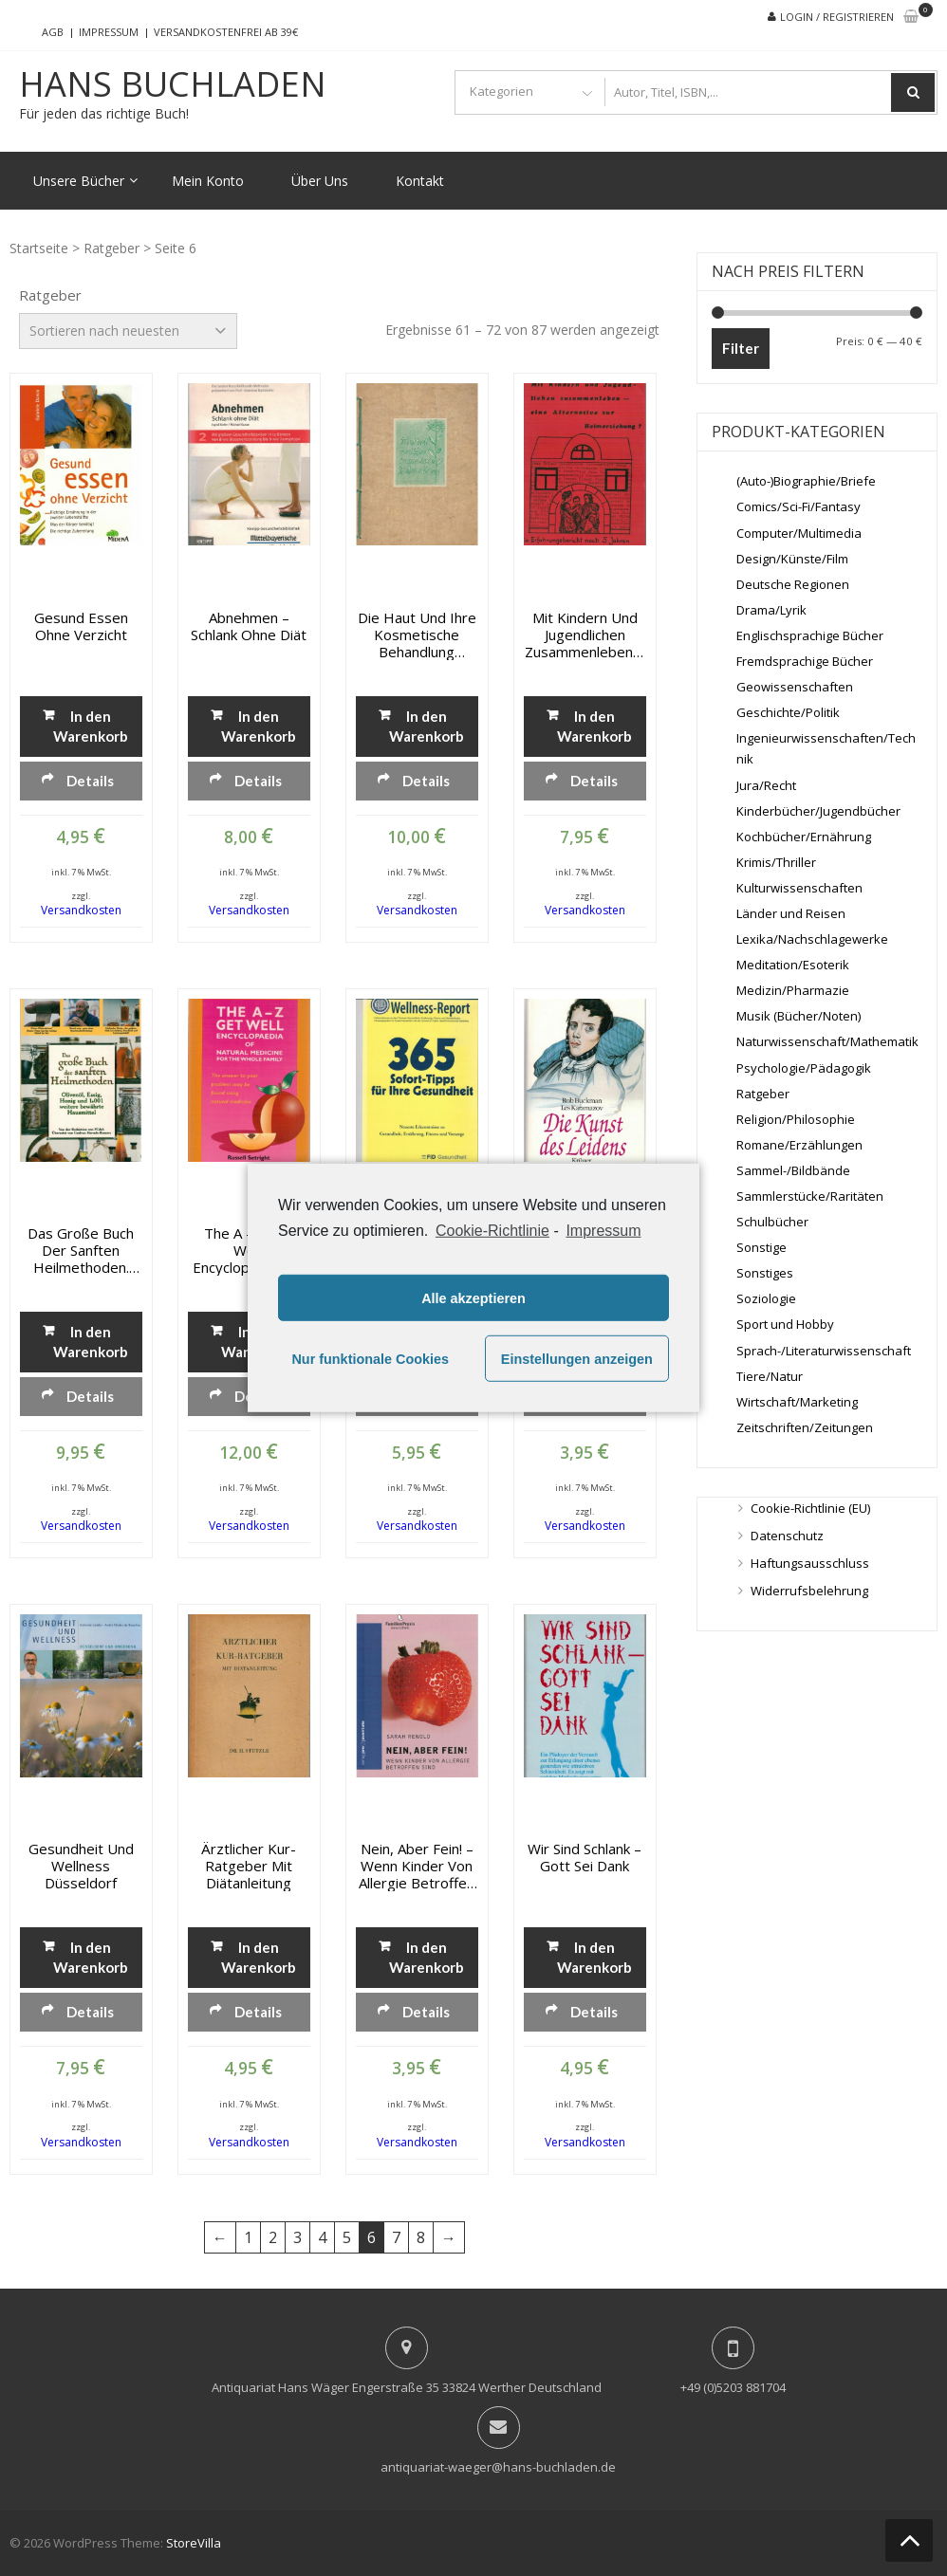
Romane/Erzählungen (799, 1144)
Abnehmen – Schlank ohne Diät (248, 626)
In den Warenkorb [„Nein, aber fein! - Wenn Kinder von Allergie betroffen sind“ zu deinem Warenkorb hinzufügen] (426, 1957)
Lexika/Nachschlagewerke (812, 939)
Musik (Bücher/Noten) (798, 1015)
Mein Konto (208, 181)
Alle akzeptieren (473, 1298)
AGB (53, 32)
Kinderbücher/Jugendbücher (818, 810)
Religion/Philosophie (795, 1119)
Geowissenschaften (794, 686)
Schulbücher (772, 1221)
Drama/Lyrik (771, 609)
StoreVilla (193, 2542)
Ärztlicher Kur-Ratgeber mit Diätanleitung (248, 1865)
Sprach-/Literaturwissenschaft (823, 1350)
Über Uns (319, 181)
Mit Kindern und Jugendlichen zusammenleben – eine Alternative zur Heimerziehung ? (584, 634)
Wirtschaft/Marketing (797, 1401)
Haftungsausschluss (810, 1563)
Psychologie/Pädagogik (803, 1067)
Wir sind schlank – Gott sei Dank (584, 1857)
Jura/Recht (766, 785)
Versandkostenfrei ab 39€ (226, 32)
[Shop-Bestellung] (128, 331)
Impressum (109, 32)
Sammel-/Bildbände (793, 1170)
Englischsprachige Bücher (809, 635)
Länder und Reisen (790, 913)
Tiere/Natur (769, 1376)
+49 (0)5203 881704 (733, 2387)
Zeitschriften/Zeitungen (804, 1427)
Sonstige (761, 1247)
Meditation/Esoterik (792, 964)
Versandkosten (81, 910)
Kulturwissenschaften (799, 887)
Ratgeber (111, 248)
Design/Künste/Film (792, 558)
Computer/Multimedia (799, 533)
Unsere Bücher (78, 181)
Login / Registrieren (837, 16)
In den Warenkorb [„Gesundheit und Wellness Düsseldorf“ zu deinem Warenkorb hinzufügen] (90, 1957)
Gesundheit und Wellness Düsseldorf (81, 1865)
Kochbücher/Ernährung (803, 836)
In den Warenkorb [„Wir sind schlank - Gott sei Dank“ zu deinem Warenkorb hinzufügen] (594, 1957)
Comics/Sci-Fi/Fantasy (798, 506)
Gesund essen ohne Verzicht (81, 626)
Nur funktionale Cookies (370, 1359)
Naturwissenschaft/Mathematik (827, 1041)
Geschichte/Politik (788, 712)
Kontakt (420, 181)
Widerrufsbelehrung (809, 1590)
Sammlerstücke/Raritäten (809, 1196)
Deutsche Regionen (792, 584)
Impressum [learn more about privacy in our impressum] (603, 1231)
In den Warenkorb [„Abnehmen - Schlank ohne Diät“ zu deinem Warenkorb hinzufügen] (258, 726)
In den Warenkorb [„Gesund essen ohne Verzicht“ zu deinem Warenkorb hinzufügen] (90, 726)
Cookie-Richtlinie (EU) (810, 1508)
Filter (740, 348)
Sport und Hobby (785, 1324)
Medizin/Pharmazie (792, 990)
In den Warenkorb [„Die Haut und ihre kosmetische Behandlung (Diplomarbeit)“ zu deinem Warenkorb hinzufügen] (426, 726)
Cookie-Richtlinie (492, 1231)
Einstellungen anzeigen (577, 1359)
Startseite (38, 248)
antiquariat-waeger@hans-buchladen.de (498, 2466)
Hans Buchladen (172, 84)
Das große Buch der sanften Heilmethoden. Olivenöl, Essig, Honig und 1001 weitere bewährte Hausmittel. (80, 1250)
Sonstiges (764, 1272)
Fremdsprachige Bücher (804, 661)
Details (90, 780)
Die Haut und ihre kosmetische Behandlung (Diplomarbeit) (417, 634)
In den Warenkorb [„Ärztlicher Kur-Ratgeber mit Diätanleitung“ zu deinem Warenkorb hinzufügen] (258, 1957)
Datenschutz (787, 1535)
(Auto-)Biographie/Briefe (806, 480)
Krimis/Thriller (776, 862)
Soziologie (766, 1298)
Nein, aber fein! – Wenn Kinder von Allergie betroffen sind (416, 1865)
